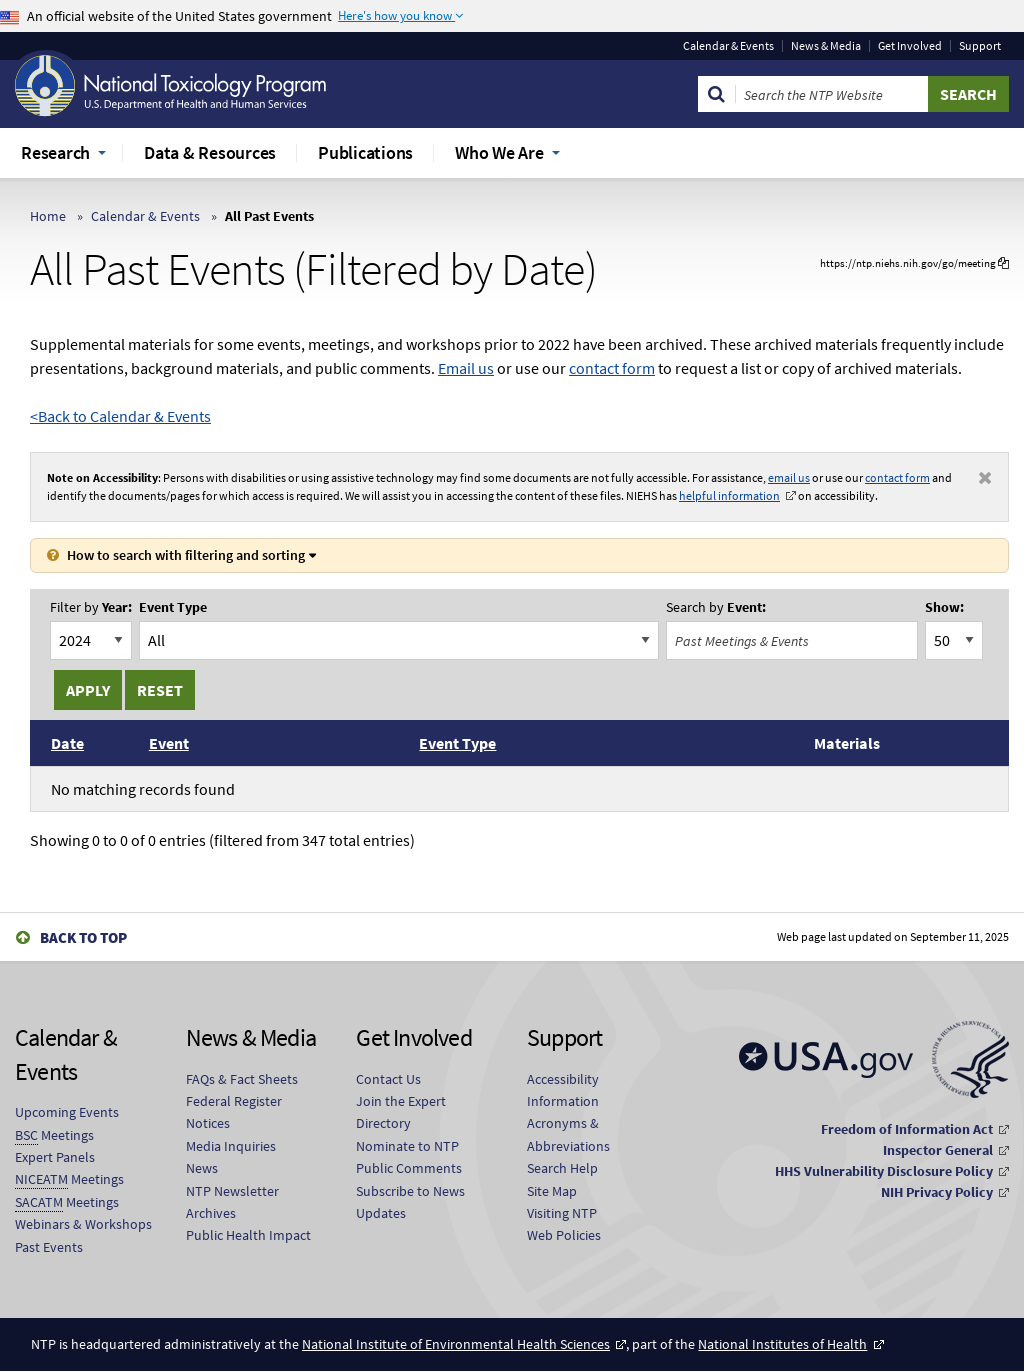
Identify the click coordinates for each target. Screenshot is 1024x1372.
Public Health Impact (248, 1235)
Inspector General (938, 1150)
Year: (91, 607)
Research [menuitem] (55, 152)
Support (980, 46)
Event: (716, 607)
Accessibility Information (563, 1090)
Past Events (49, 1247)
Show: (944, 607)
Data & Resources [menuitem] (210, 152)
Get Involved (910, 46)
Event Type (173, 607)
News (202, 1168)
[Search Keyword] (832, 94)
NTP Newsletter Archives (232, 1202)
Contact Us (388, 1079)
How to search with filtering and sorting (186, 555)
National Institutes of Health (782, 1344)
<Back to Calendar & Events (120, 416)
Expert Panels (55, 1157)
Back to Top (83, 937)
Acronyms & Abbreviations (568, 1134)
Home (48, 216)
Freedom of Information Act (907, 1129)
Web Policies (564, 1235)
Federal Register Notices (234, 1112)
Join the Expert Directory (401, 1112)
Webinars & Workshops (83, 1224)
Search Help (562, 1168)
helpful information (729, 495)
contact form (612, 368)
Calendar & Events (728, 46)
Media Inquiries (231, 1146)
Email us (466, 368)
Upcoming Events (67, 1112)
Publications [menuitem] (365, 152)
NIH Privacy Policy (937, 1192)
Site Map (552, 1191)
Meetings (54, 1135)
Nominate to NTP (407, 1146)
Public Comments (409, 1168)
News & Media (826, 46)
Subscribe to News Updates (410, 1202)
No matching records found (143, 789)
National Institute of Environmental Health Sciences (456, 1344)
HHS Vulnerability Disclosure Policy (884, 1171)
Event (169, 743)
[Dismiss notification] (985, 478)
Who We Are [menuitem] (499, 152)
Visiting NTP (562, 1213)
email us (789, 477)
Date (67, 743)
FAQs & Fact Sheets (242, 1079)
